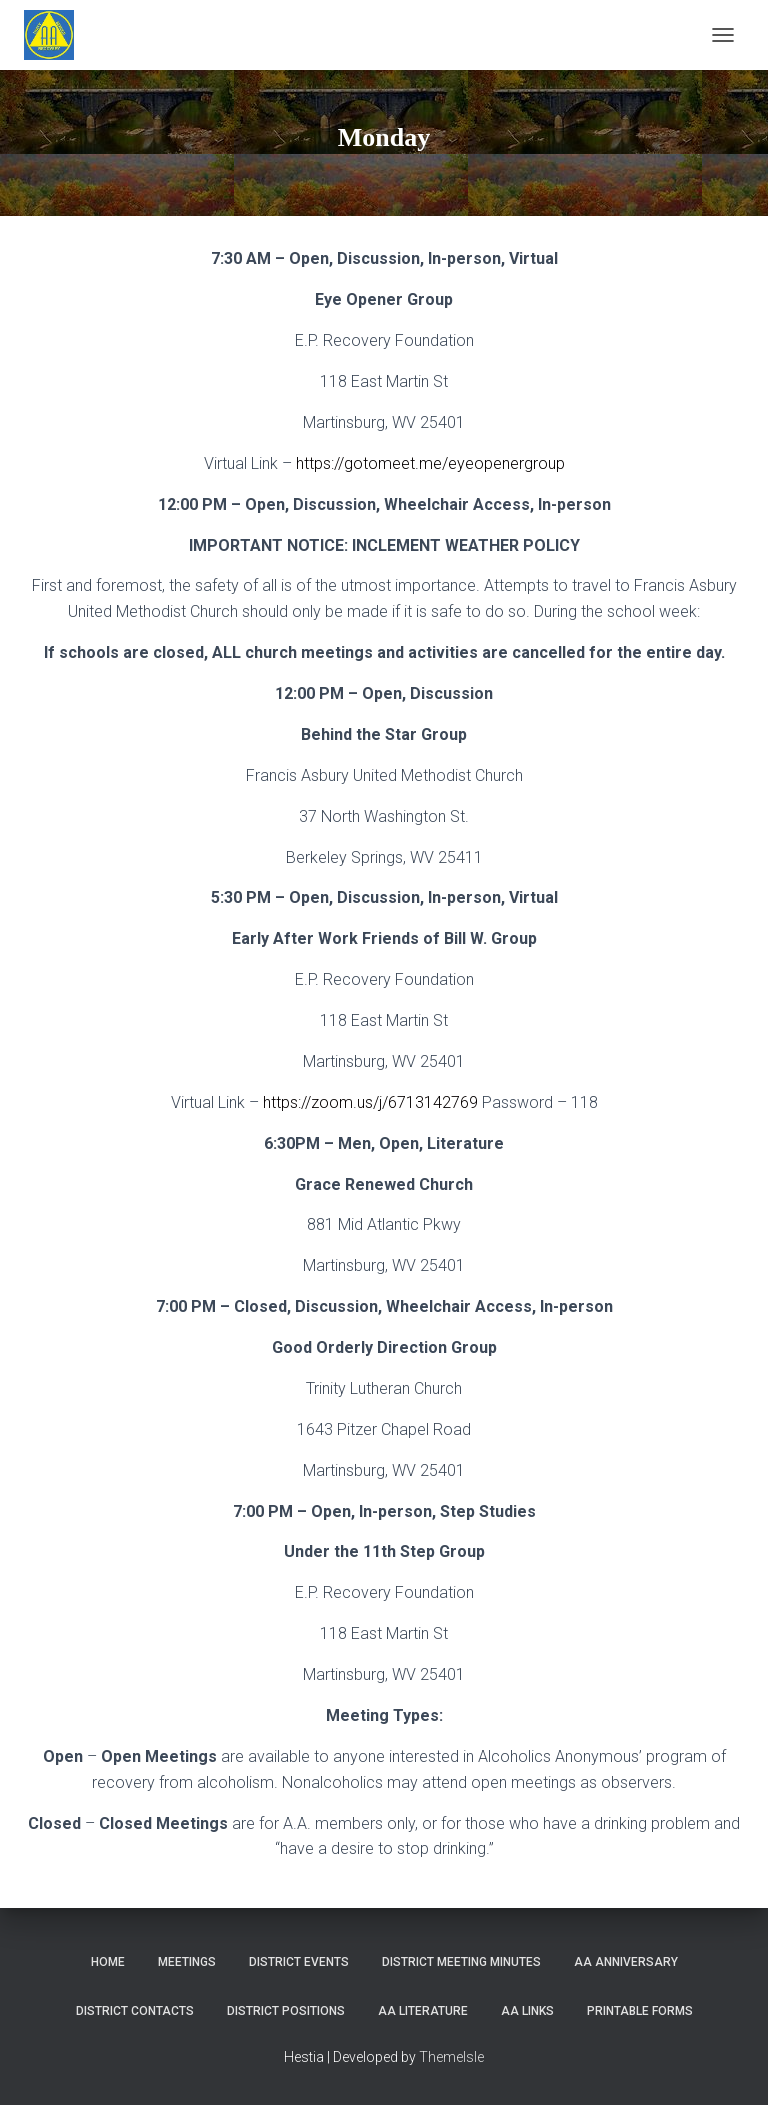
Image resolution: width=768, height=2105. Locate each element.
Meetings (187, 1962)
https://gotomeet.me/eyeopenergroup (430, 463)
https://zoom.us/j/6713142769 (370, 1102)
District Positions (286, 2011)
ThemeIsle (451, 2057)
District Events (299, 1962)
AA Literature (423, 2011)
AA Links (527, 2011)
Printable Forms (640, 2011)
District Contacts (135, 2011)
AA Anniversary (626, 1962)
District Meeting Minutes (461, 1962)
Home (108, 1962)
